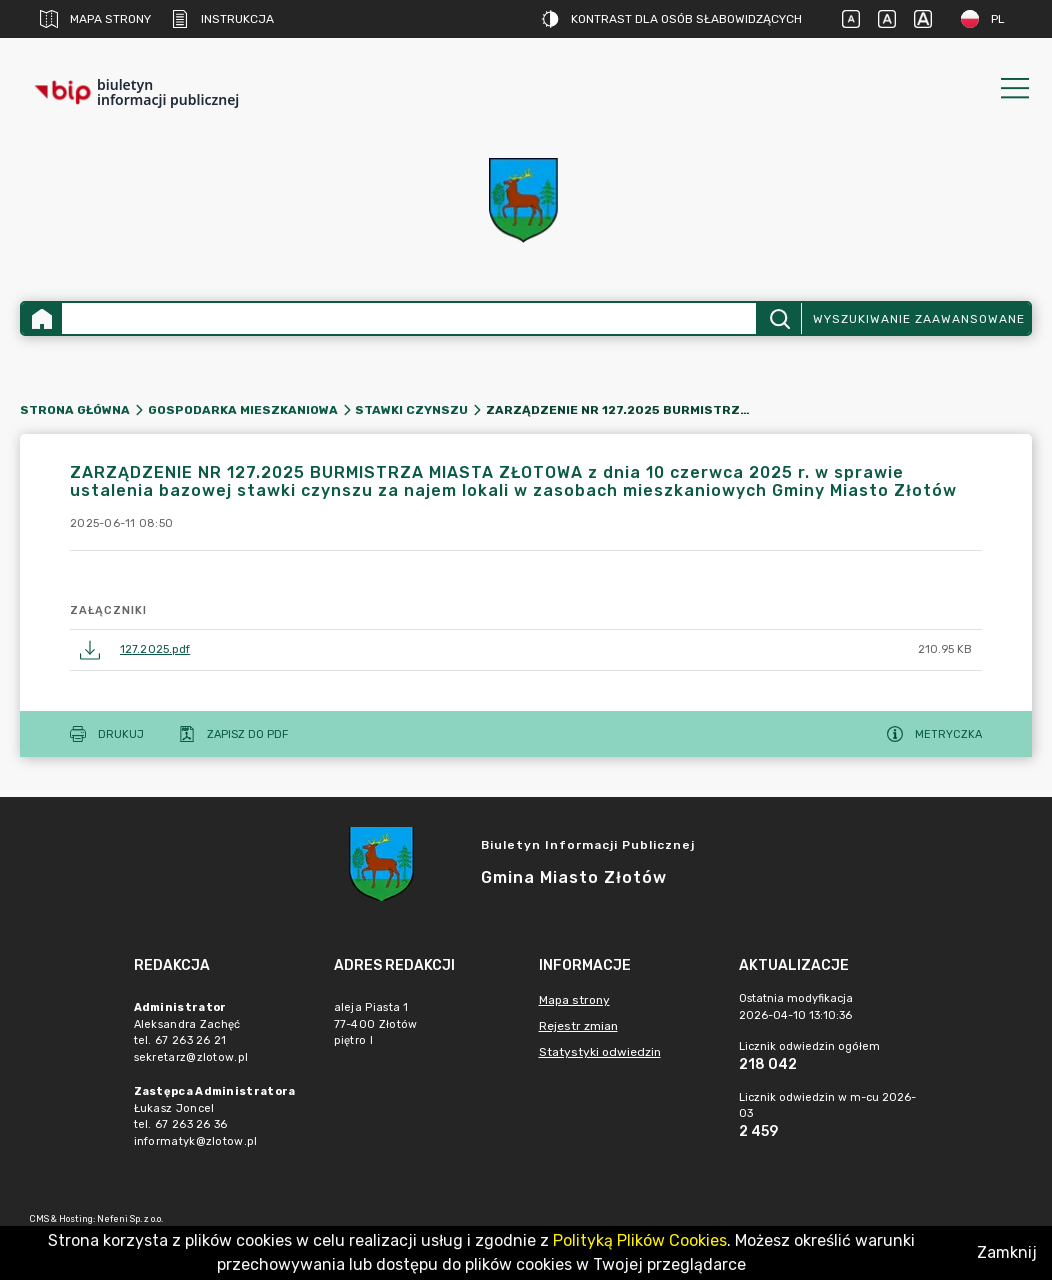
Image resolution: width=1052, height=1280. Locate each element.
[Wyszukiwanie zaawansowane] (409, 318)
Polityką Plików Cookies (640, 1240)
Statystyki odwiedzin (600, 1052)
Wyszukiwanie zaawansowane (919, 319)
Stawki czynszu (411, 410)
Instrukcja (222, 19)
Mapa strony (95, 19)
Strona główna (75, 410)
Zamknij (1007, 1252)
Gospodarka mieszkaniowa (243, 410)
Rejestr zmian (578, 1026)
